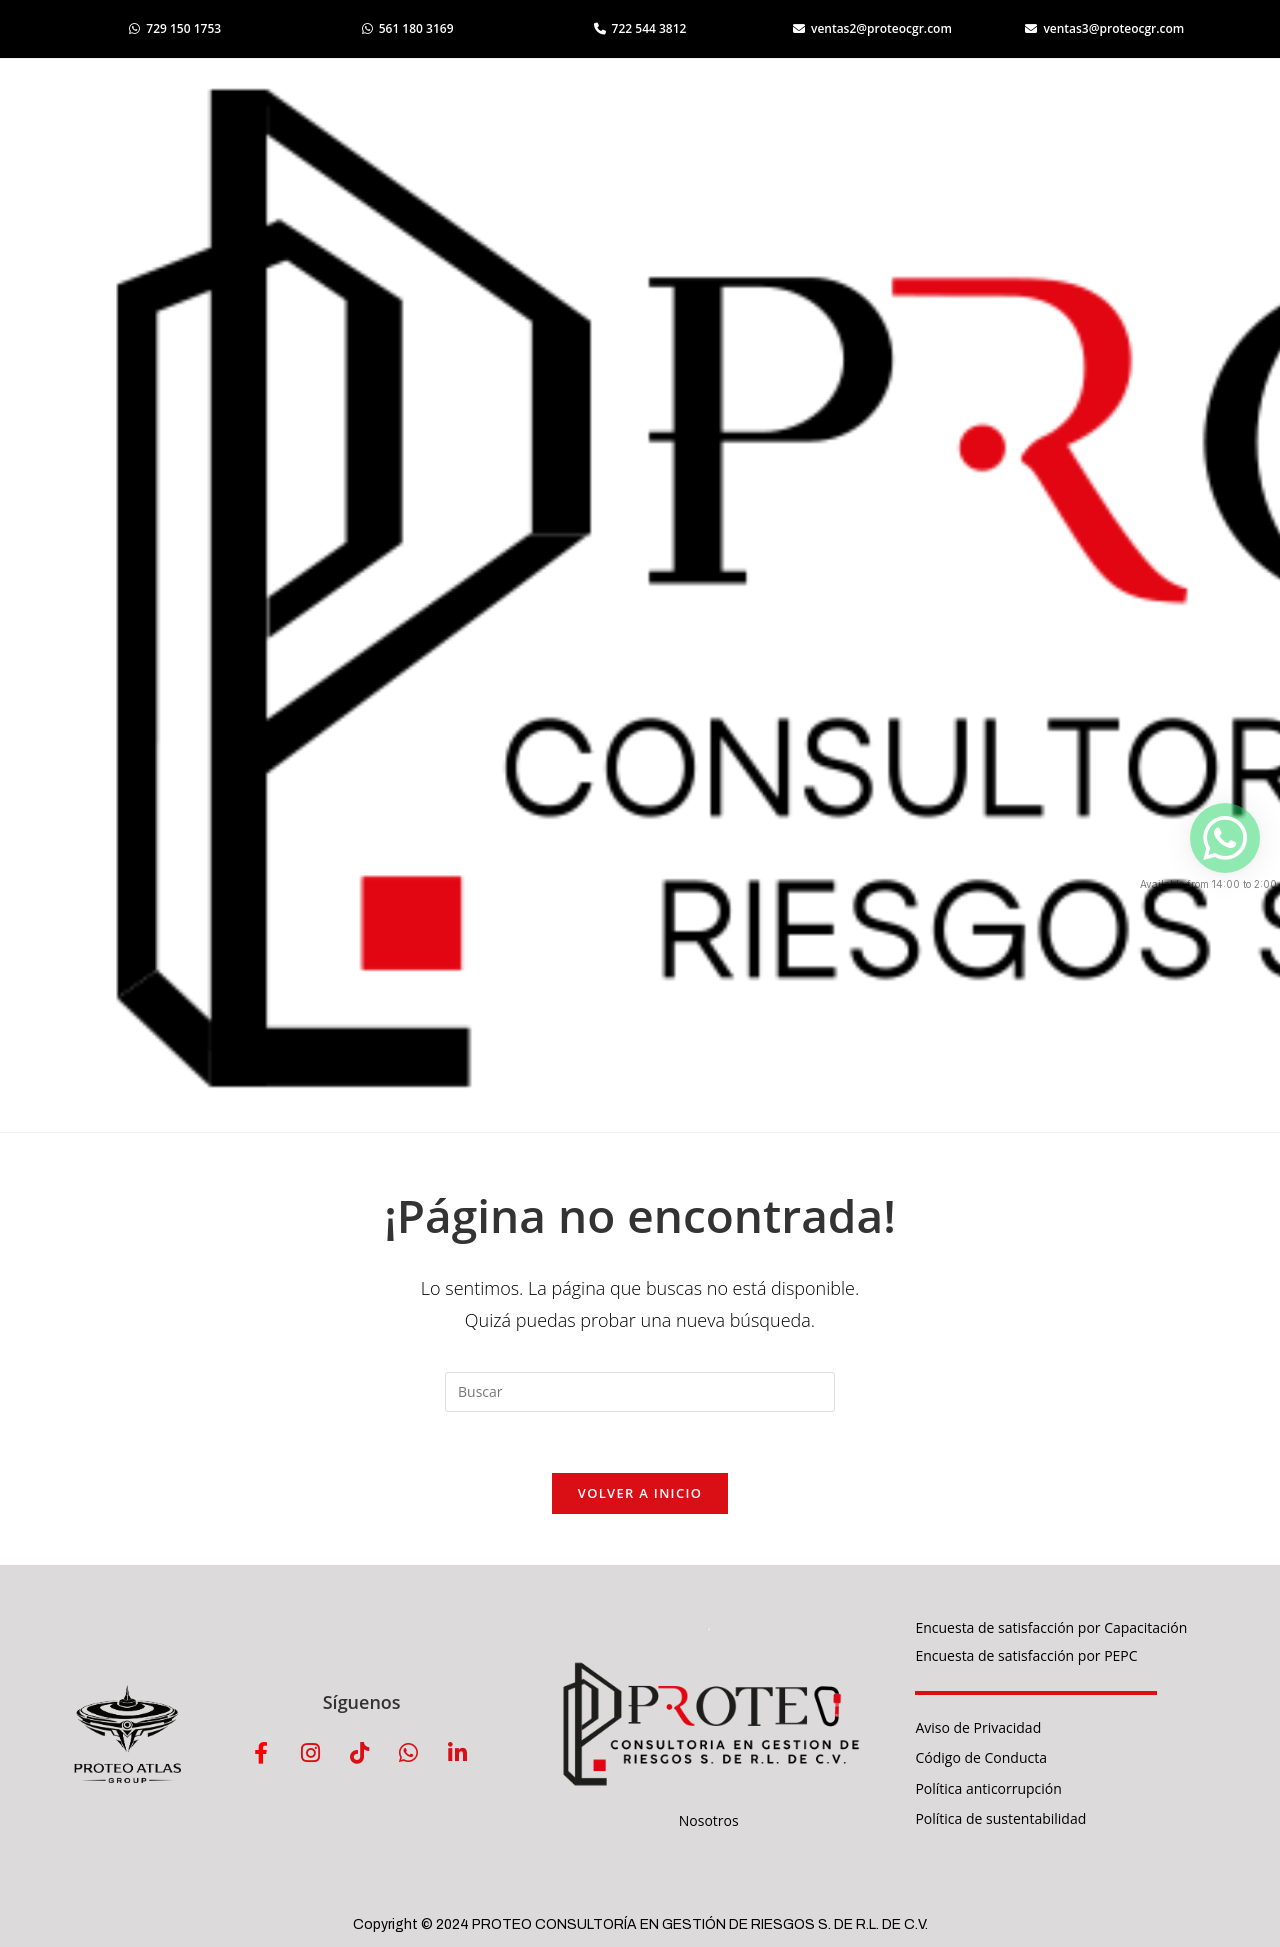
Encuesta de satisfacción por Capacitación (1051, 1627)
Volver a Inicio (640, 1493)
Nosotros (709, 1820)
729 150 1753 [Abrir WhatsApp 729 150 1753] (175, 28)
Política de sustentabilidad (1000, 1818)
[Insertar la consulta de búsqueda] (640, 1392)
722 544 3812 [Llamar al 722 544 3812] (640, 28)
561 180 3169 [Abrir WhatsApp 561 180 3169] (408, 28)
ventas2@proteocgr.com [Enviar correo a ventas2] (872, 28)
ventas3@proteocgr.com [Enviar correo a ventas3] (1104, 28)
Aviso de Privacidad (978, 1727)
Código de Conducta (981, 1757)
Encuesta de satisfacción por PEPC (1026, 1655)
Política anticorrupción (988, 1788)
